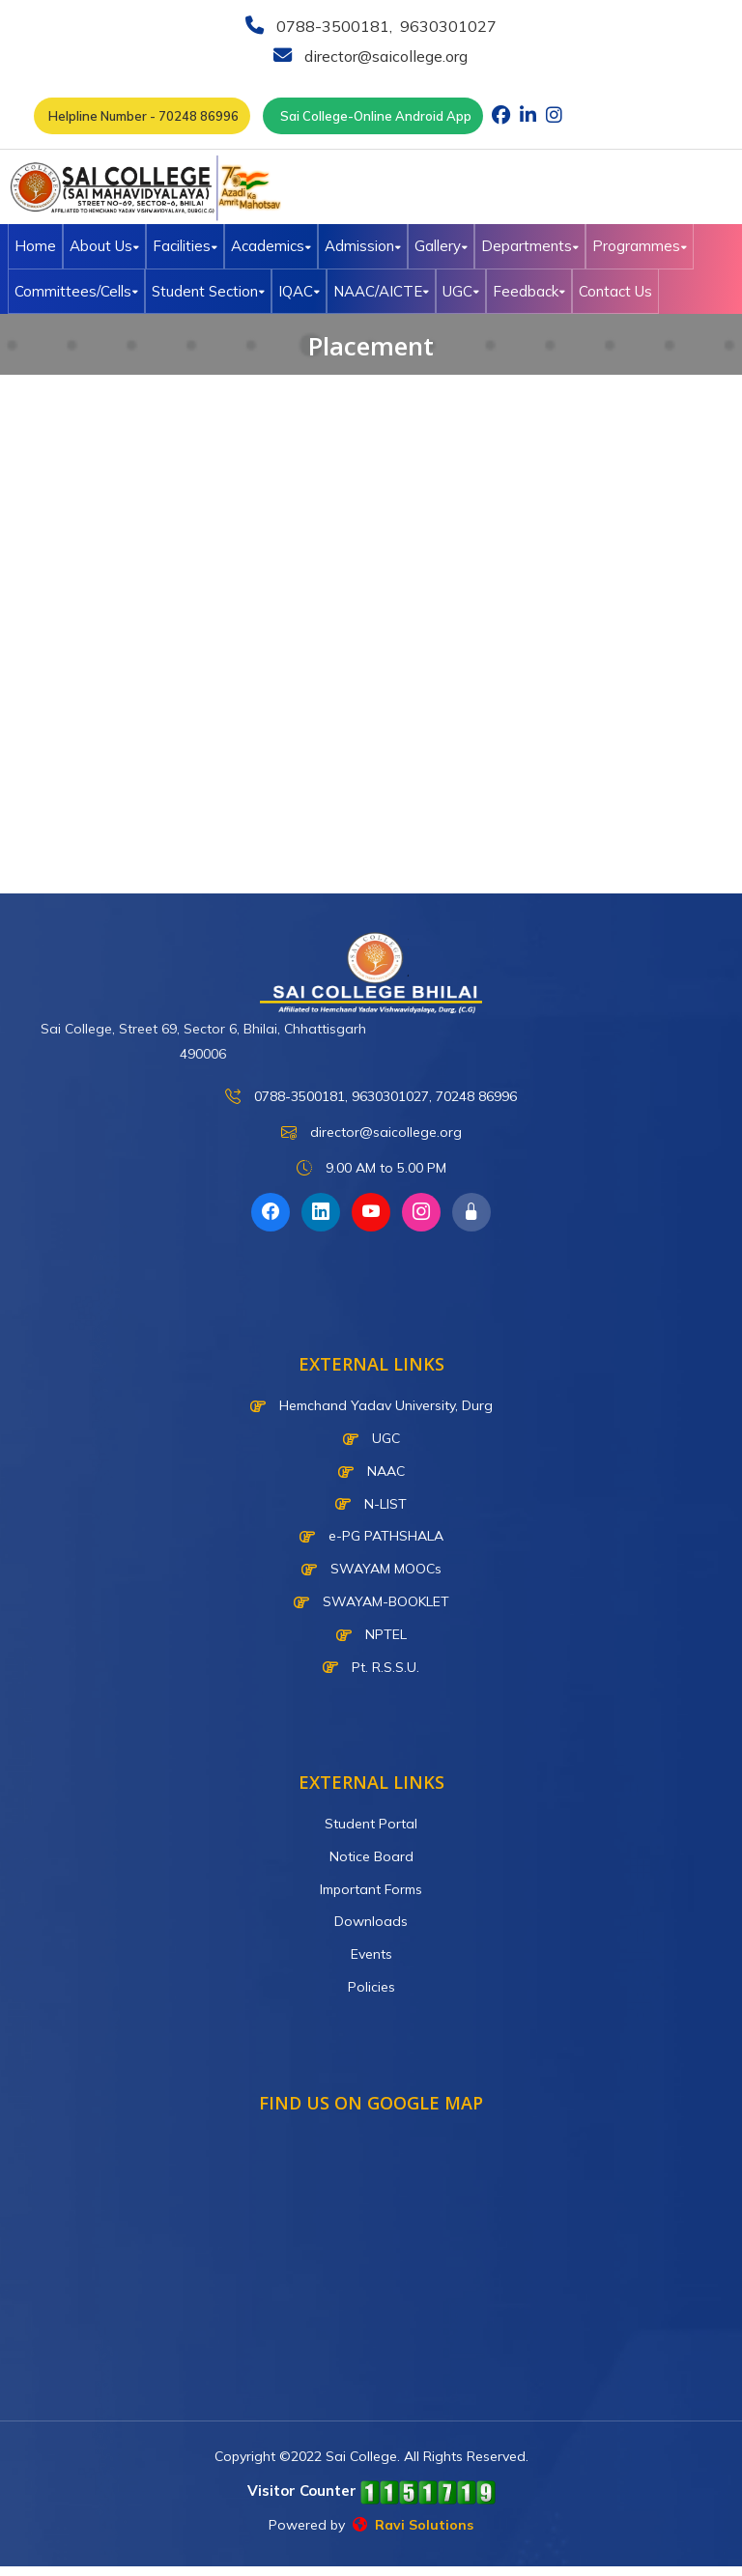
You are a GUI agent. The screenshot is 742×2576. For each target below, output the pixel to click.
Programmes (639, 246)
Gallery (441, 246)
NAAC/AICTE (381, 291)
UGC (460, 291)
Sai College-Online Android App (372, 116)
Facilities (185, 246)
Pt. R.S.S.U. (371, 1667)
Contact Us (615, 291)
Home (35, 246)
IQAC (299, 291)
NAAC (371, 1471)
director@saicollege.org (384, 56)
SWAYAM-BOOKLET (371, 1601)
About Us (104, 246)
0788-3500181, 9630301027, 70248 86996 (371, 1097)
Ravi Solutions (413, 2525)
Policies (371, 1987)
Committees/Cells (76, 291)
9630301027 (446, 26)
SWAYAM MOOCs (371, 1568)
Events (371, 1954)
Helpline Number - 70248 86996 (142, 116)
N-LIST (371, 1504)
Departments (530, 246)
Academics (271, 246)
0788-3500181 (330, 26)
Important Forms (371, 1889)
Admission (363, 246)
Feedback (529, 291)
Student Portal (371, 1823)
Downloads (371, 1921)
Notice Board (371, 1856)
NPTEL (371, 1634)
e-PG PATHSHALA (371, 1535)
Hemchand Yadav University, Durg (371, 1405)
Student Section (208, 291)
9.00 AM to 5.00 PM (371, 1168)
